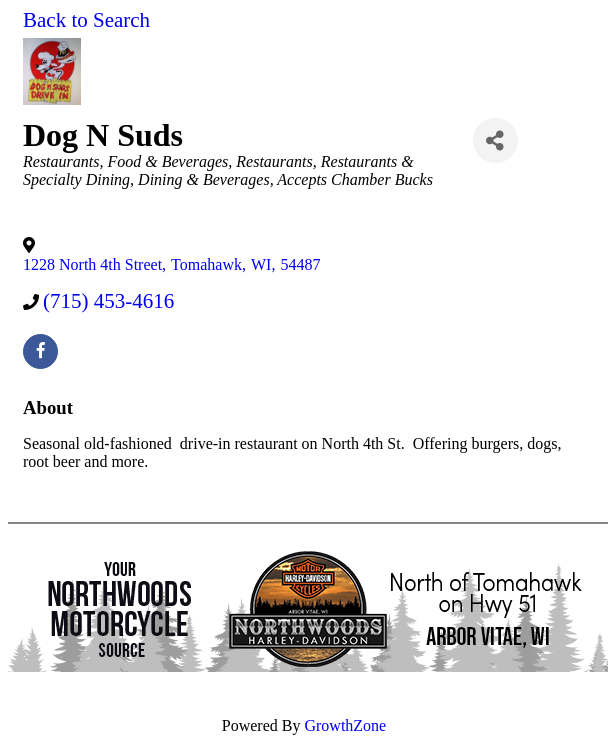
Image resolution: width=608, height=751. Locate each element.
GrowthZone (345, 725)
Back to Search (86, 20)
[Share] (495, 140)
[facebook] (40, 351)
